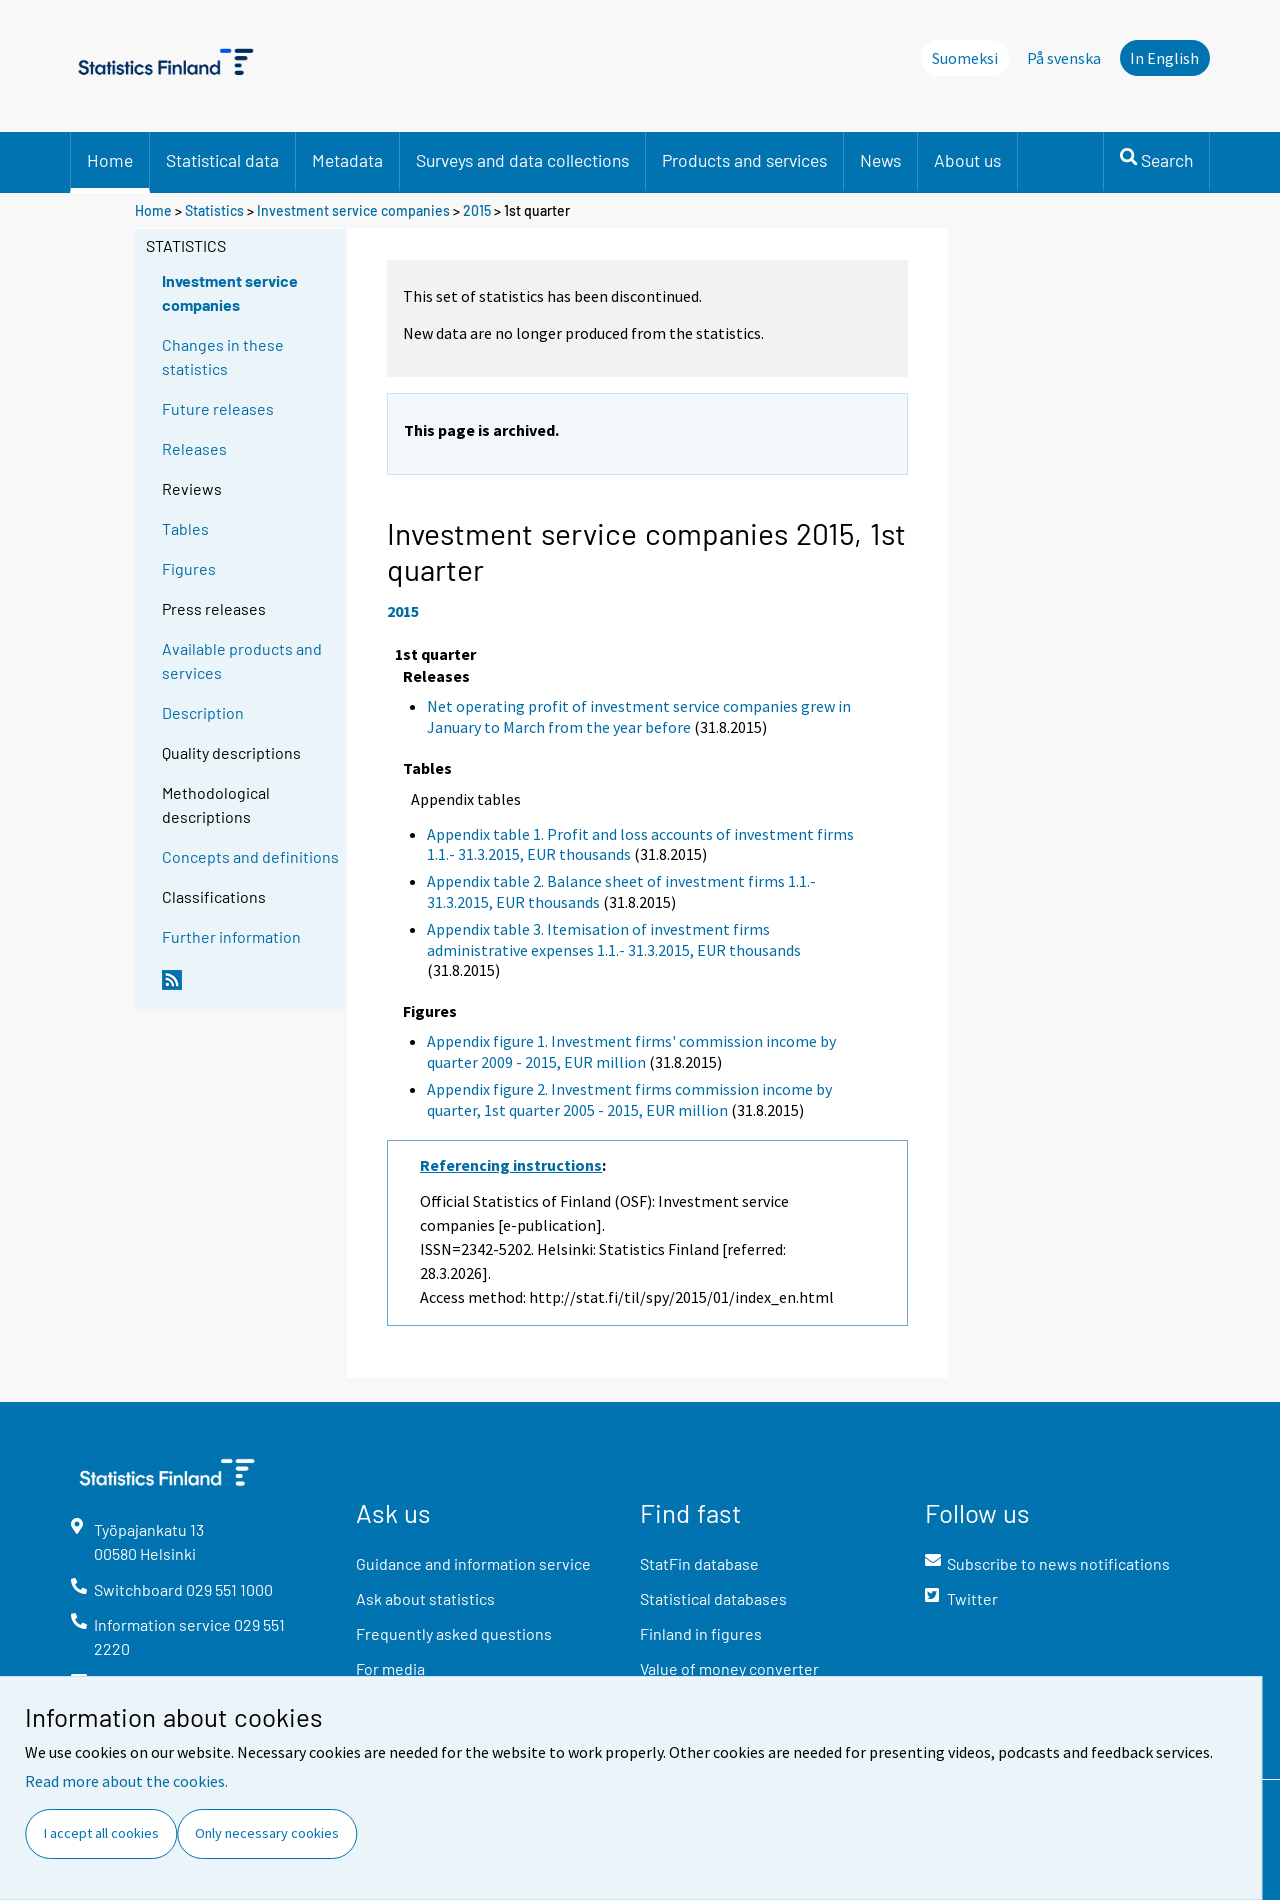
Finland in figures (701, 1633)
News (880, 160)
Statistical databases (713, 1598)
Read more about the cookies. (126, 1781)
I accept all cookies (101, 1833)
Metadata (347, 160)
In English (1164, 58)
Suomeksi (965, 58)
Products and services (744, 160)
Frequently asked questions (454, 1633)
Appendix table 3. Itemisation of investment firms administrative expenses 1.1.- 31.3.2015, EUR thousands (614, 939)
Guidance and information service (473, 1563)
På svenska (1064, 58)
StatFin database (699, 1563)
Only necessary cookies (267, 1833)
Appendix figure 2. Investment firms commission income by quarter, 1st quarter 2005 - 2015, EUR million (629, 1099)
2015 (477, 210)
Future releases (218, 408)
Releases (194, 448)
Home (110, 160)
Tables (185, 528)
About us (967, 160)
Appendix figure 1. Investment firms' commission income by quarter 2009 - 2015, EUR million (631, 1051)
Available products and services (242, 660)
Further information (231, 936)
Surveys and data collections (522, 160)
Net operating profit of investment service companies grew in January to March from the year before (639, 716)
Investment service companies (353, 210)
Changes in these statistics (223, 356)
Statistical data (222, 160)
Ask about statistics (425, 1598)
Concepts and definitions (250, 856)
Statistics (214, 210)
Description (203, 712)
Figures (189, 568)
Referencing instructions (511, 1165)
